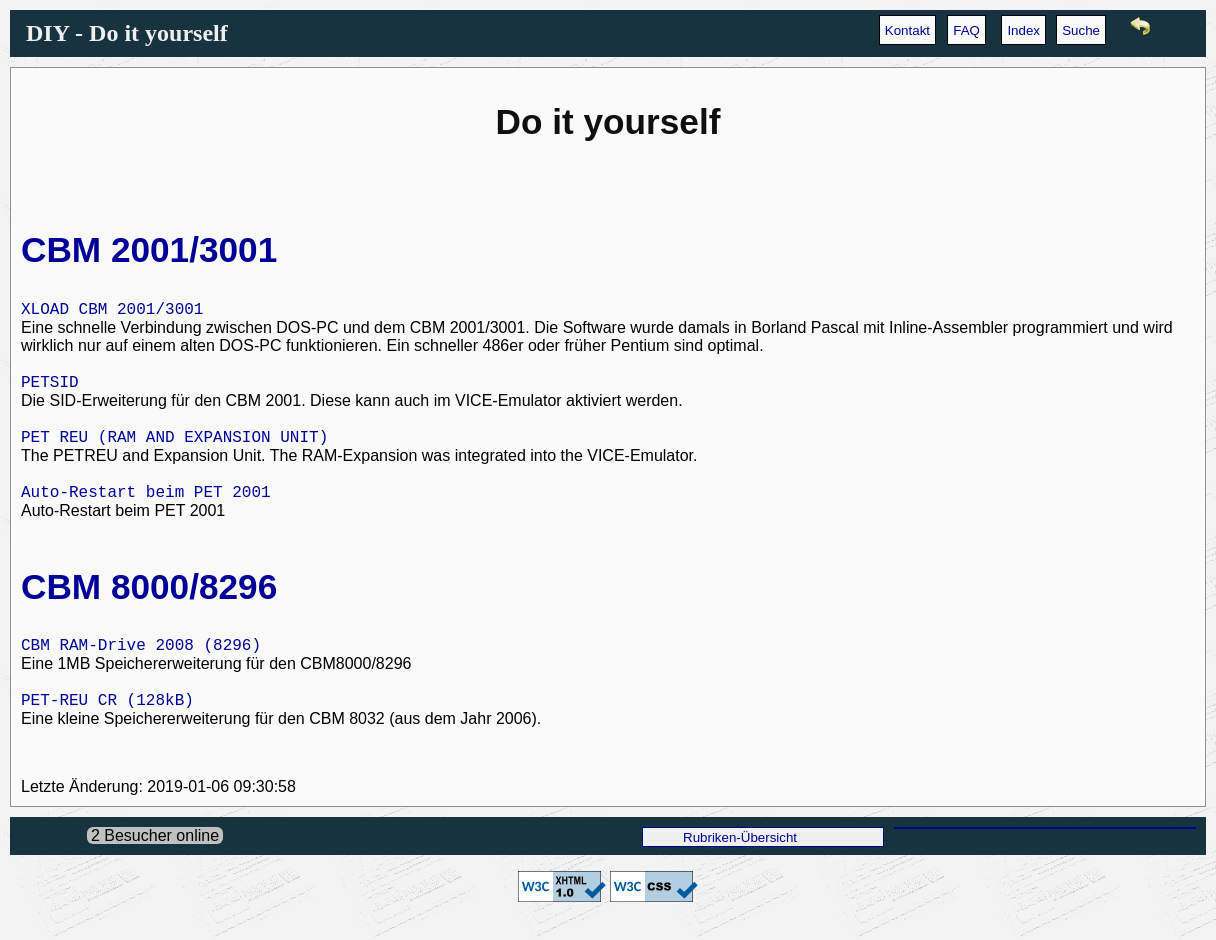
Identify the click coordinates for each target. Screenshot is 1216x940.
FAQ (966, 30)
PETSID (50, 387)
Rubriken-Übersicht (740, 855)
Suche (1081, 30)
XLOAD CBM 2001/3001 (112, 311)
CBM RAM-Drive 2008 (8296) (141, 659)
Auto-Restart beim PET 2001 (146, 503)
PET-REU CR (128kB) (107, 717)
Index (1023, 30)
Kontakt (907, 30)
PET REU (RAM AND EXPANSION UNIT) (174, 445)
